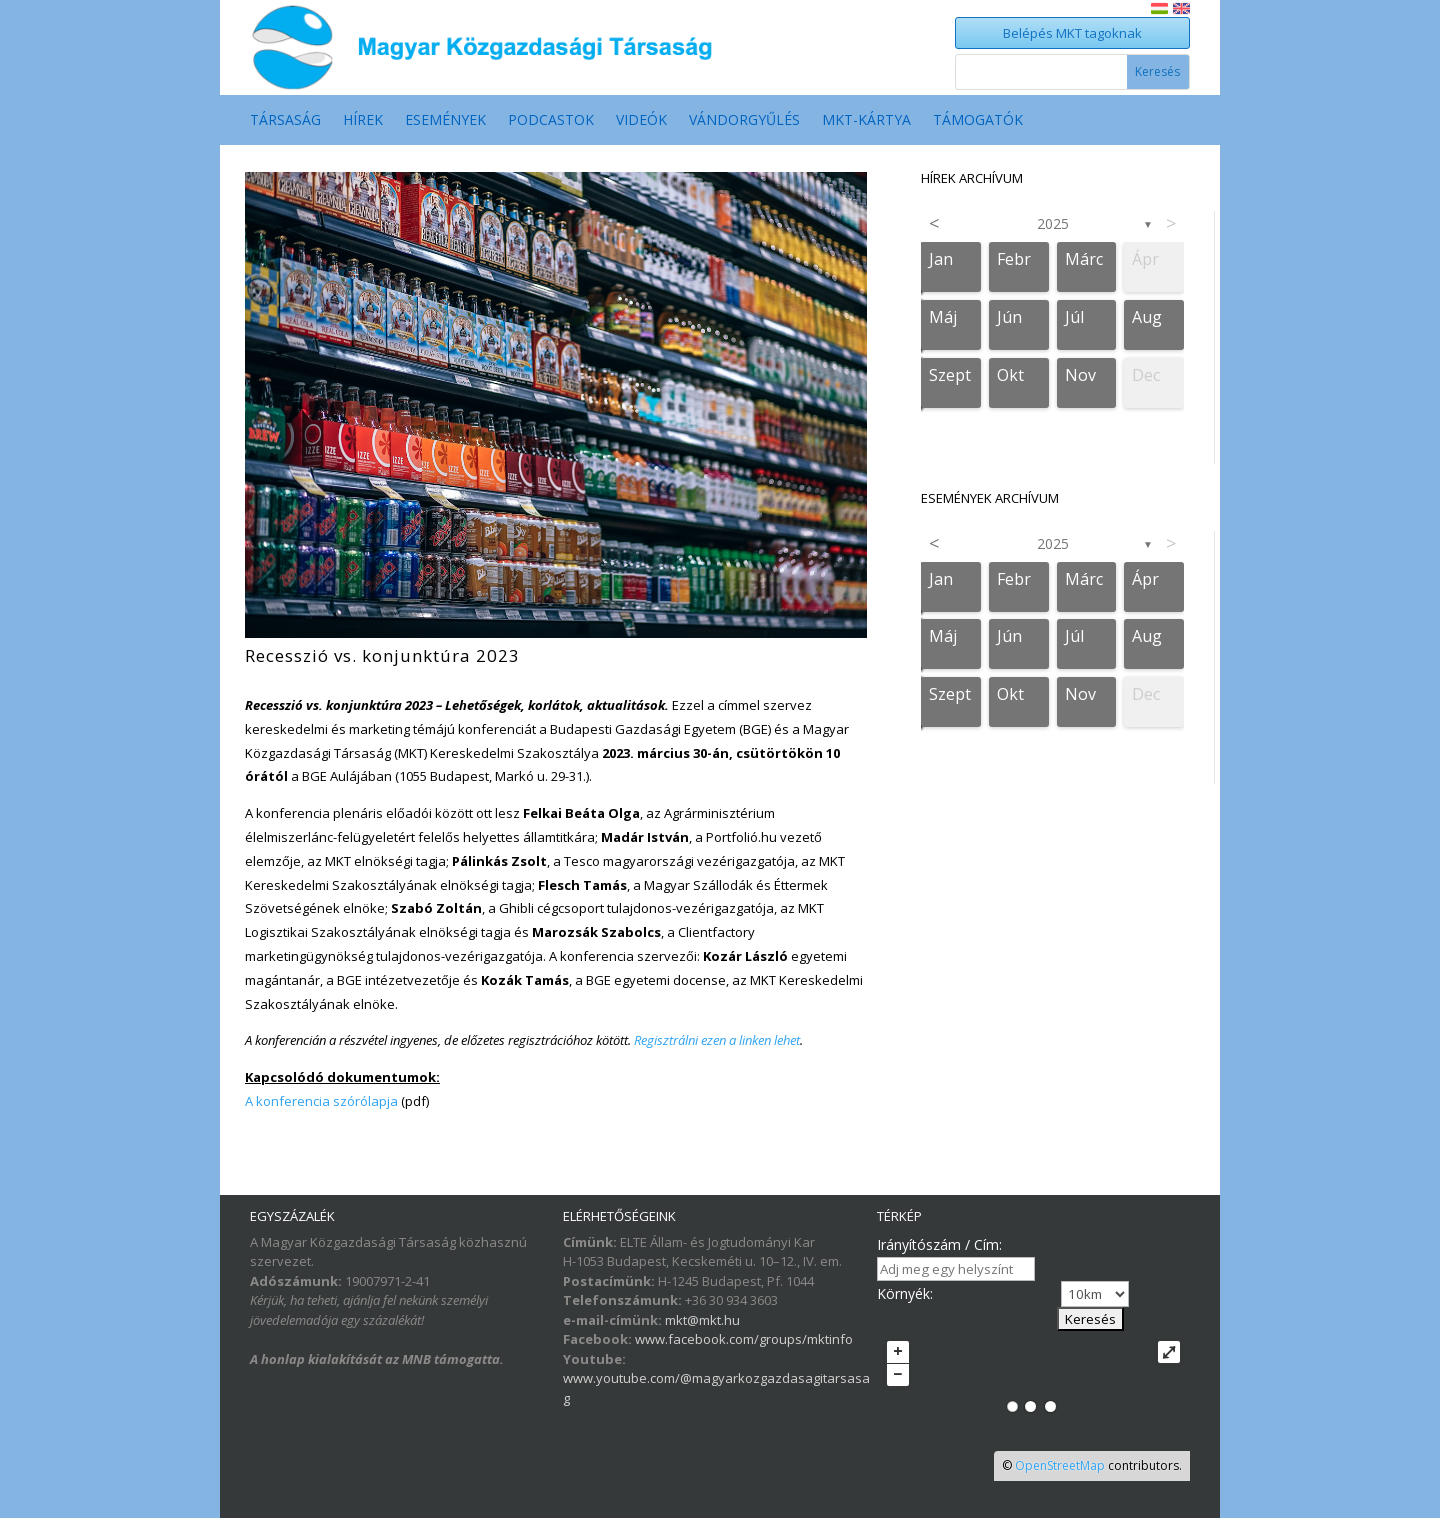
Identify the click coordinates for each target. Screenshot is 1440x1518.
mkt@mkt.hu (702, 1320)
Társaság (285, 121)
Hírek (363, 121)
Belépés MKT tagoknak (1072, 33)
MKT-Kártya (866, 121)
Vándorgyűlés (744, 121)
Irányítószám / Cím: (939, 1244)
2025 (1053, 223)
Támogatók (978, 121)
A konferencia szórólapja (321, 1101)
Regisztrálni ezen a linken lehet (717, 1040)
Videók (641, 121)
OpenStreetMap (1060, 1465)
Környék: (905, 1293)
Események (445, 121)
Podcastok (551, 121)
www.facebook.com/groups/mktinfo (744, 1339)
